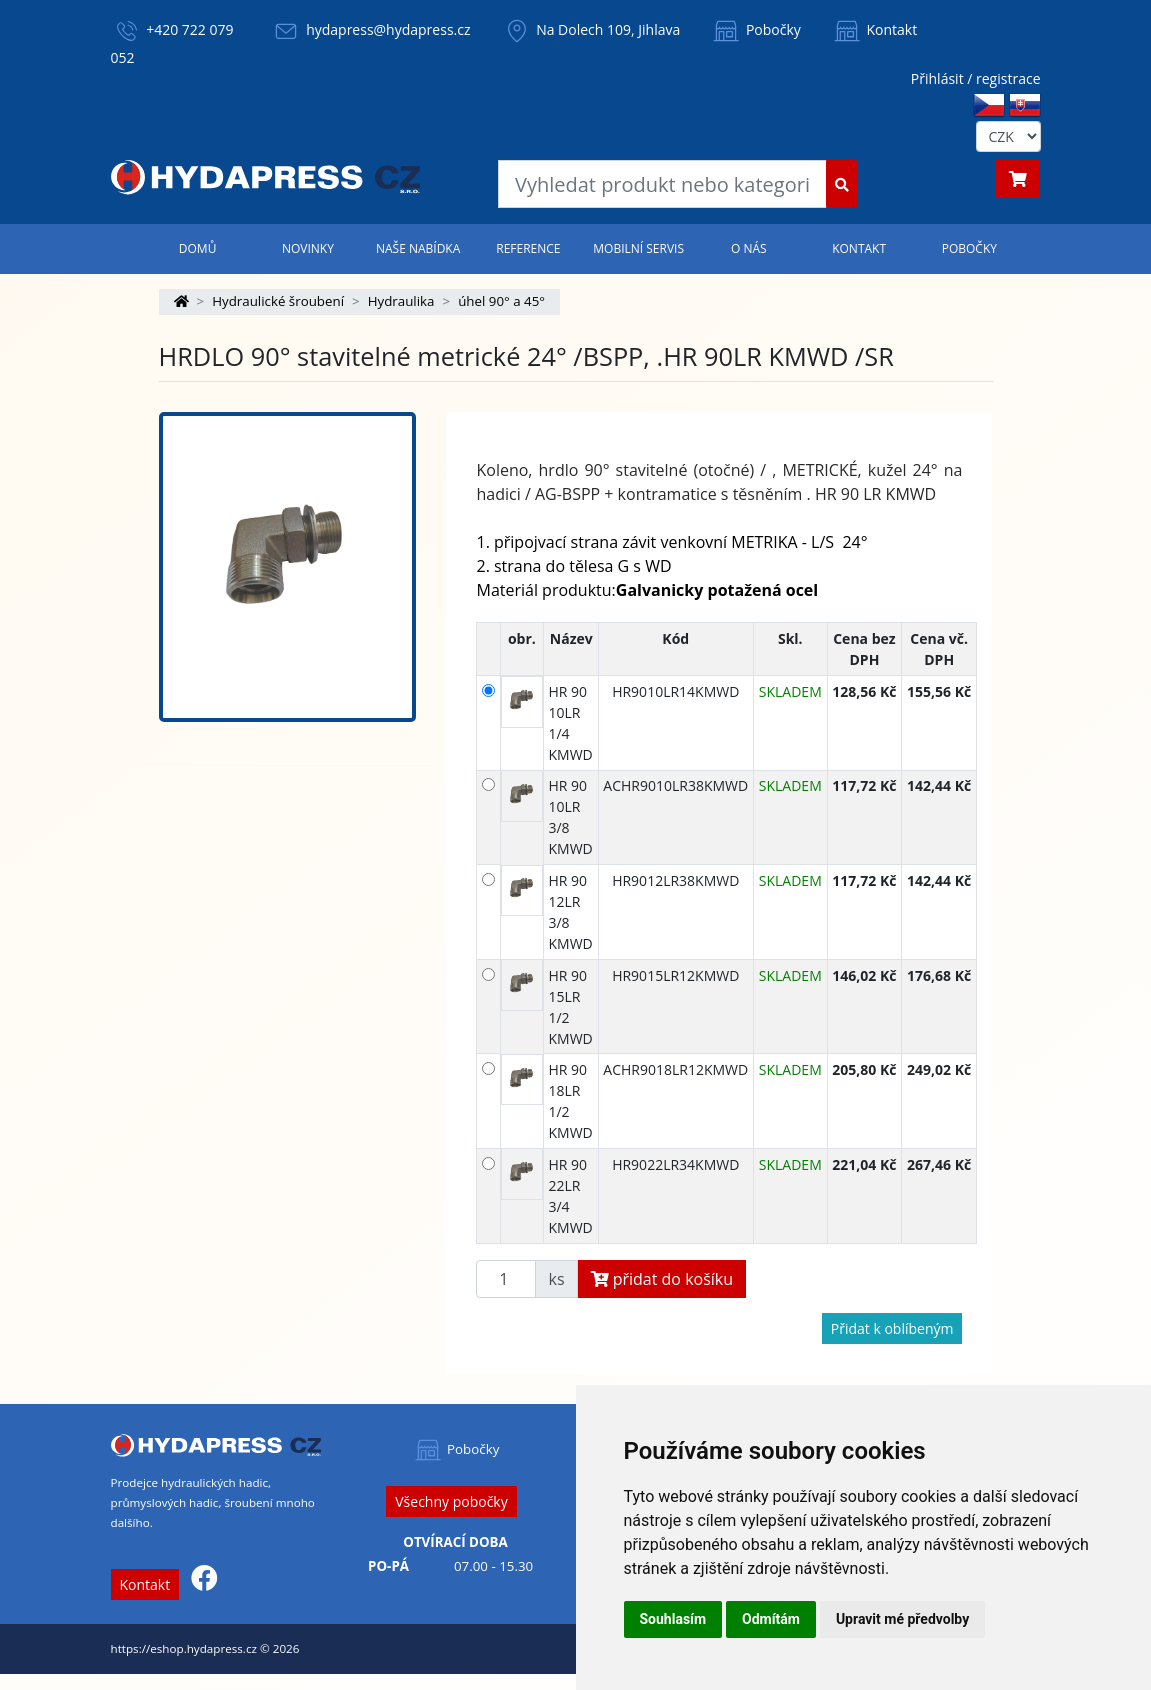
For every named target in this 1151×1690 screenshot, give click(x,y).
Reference (528, 248)
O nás (749, 248)
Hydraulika (401, 301)
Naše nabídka (418, 248)
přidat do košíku (662, 1279)
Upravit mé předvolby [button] (902, 1619)
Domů (198, 248)
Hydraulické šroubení (278, 301)
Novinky (308, 248)
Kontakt (874, 29)
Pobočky (755, 29)
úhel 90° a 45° (501, 301)
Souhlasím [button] (673, 1619)
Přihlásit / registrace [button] (976, 78)
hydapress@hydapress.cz (388, 29)
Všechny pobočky (451, 1501)
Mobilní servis (638, 248)
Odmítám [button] (771, 1619)
